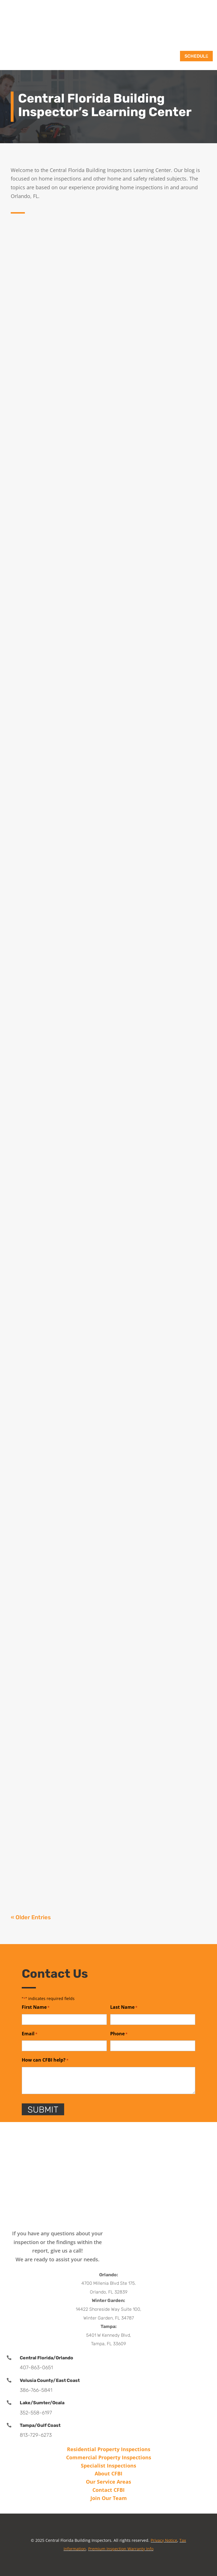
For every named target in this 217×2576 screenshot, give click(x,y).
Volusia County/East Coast (50, 2380)
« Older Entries (31, 1917)
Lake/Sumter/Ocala (42, 2402)
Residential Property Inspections (108, 2449)
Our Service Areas (108, 2481)
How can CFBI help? (45, 2060)
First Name (35, 2007)
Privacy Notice (164, 2540)
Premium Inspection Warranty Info (120, 2548)
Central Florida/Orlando (46, 2357)
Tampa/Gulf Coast (40, 2425)
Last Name (123, 2007)
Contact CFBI (108, 2489)
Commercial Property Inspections (108, 2457)
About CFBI (108, 2473)
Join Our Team (108, 2498)
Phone (118, 2034)
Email (29, 2034)
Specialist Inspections (108, 2465)
